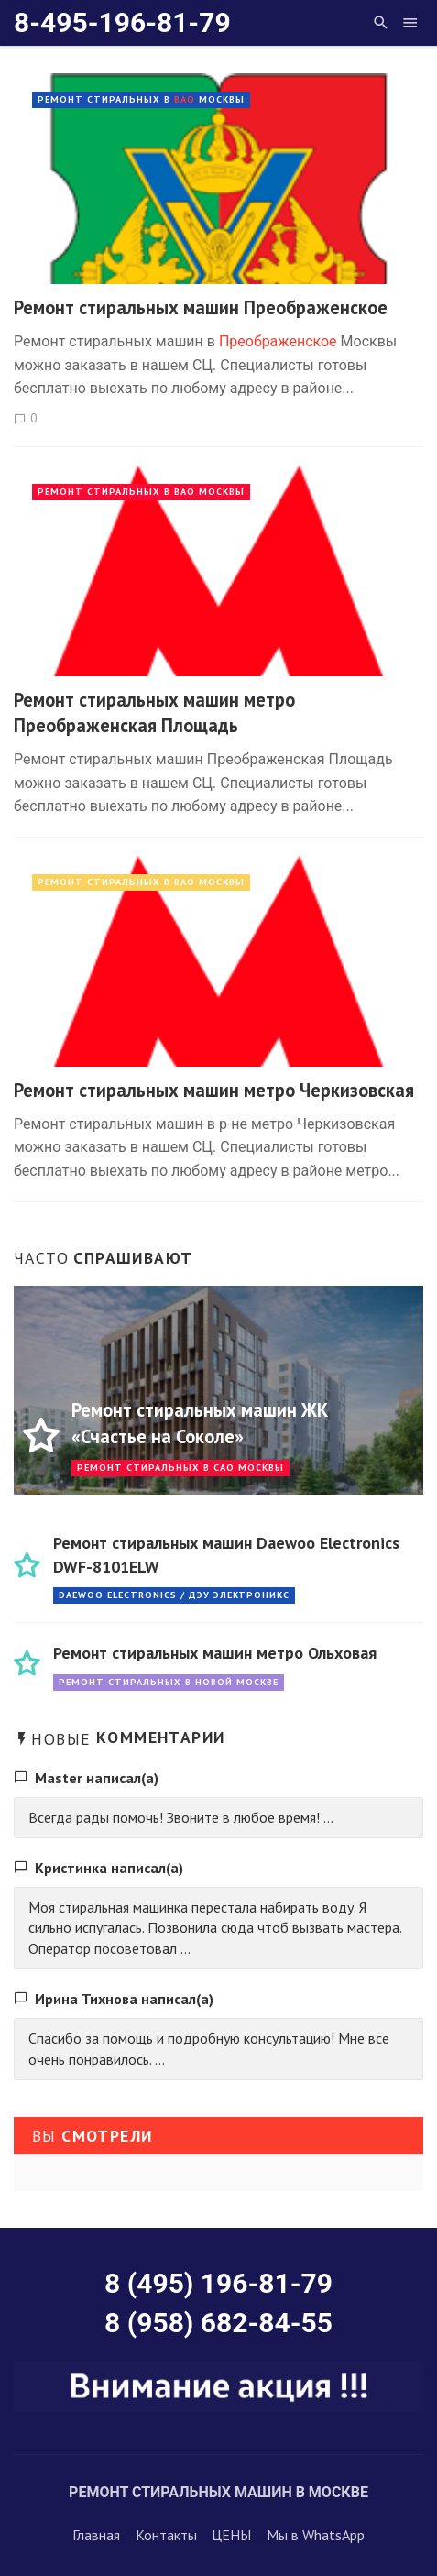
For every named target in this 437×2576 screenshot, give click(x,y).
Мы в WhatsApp (316, 2535)
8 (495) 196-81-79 (218, 2283)
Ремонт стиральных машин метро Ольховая (215, 1652)
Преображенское (278, 341)
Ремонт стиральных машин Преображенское (201, 307)
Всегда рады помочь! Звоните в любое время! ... (180, 1817)
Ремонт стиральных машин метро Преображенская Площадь (154, 712)
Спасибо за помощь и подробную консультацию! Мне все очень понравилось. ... (208, 2048)
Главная (96, 2535)
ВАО (184, 99)
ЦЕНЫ (231, 2535)
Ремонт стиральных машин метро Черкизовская (214, 1090)
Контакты (166, 2535)
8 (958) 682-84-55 (218, 2323)
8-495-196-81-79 (122, 22)
